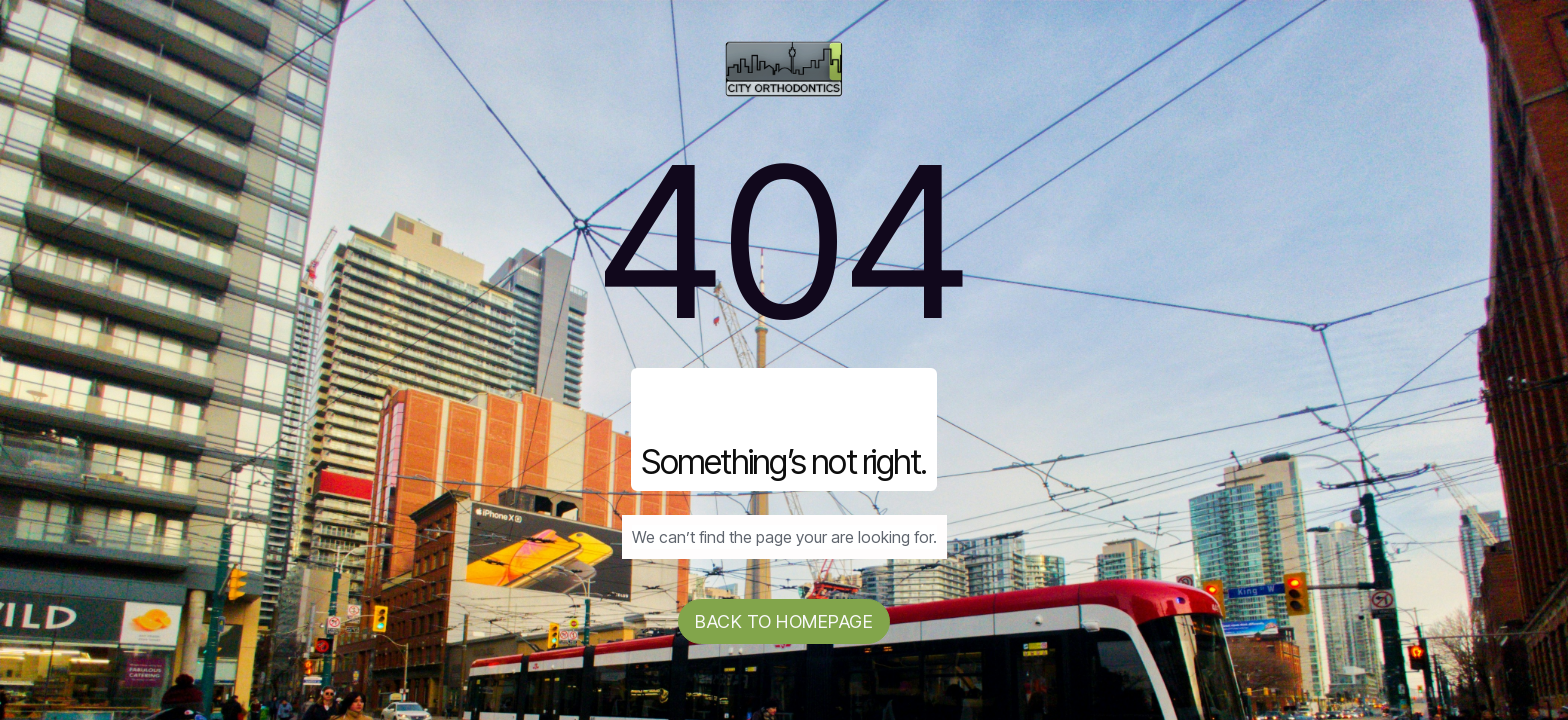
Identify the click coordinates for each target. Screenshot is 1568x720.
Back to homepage (784, 621)
